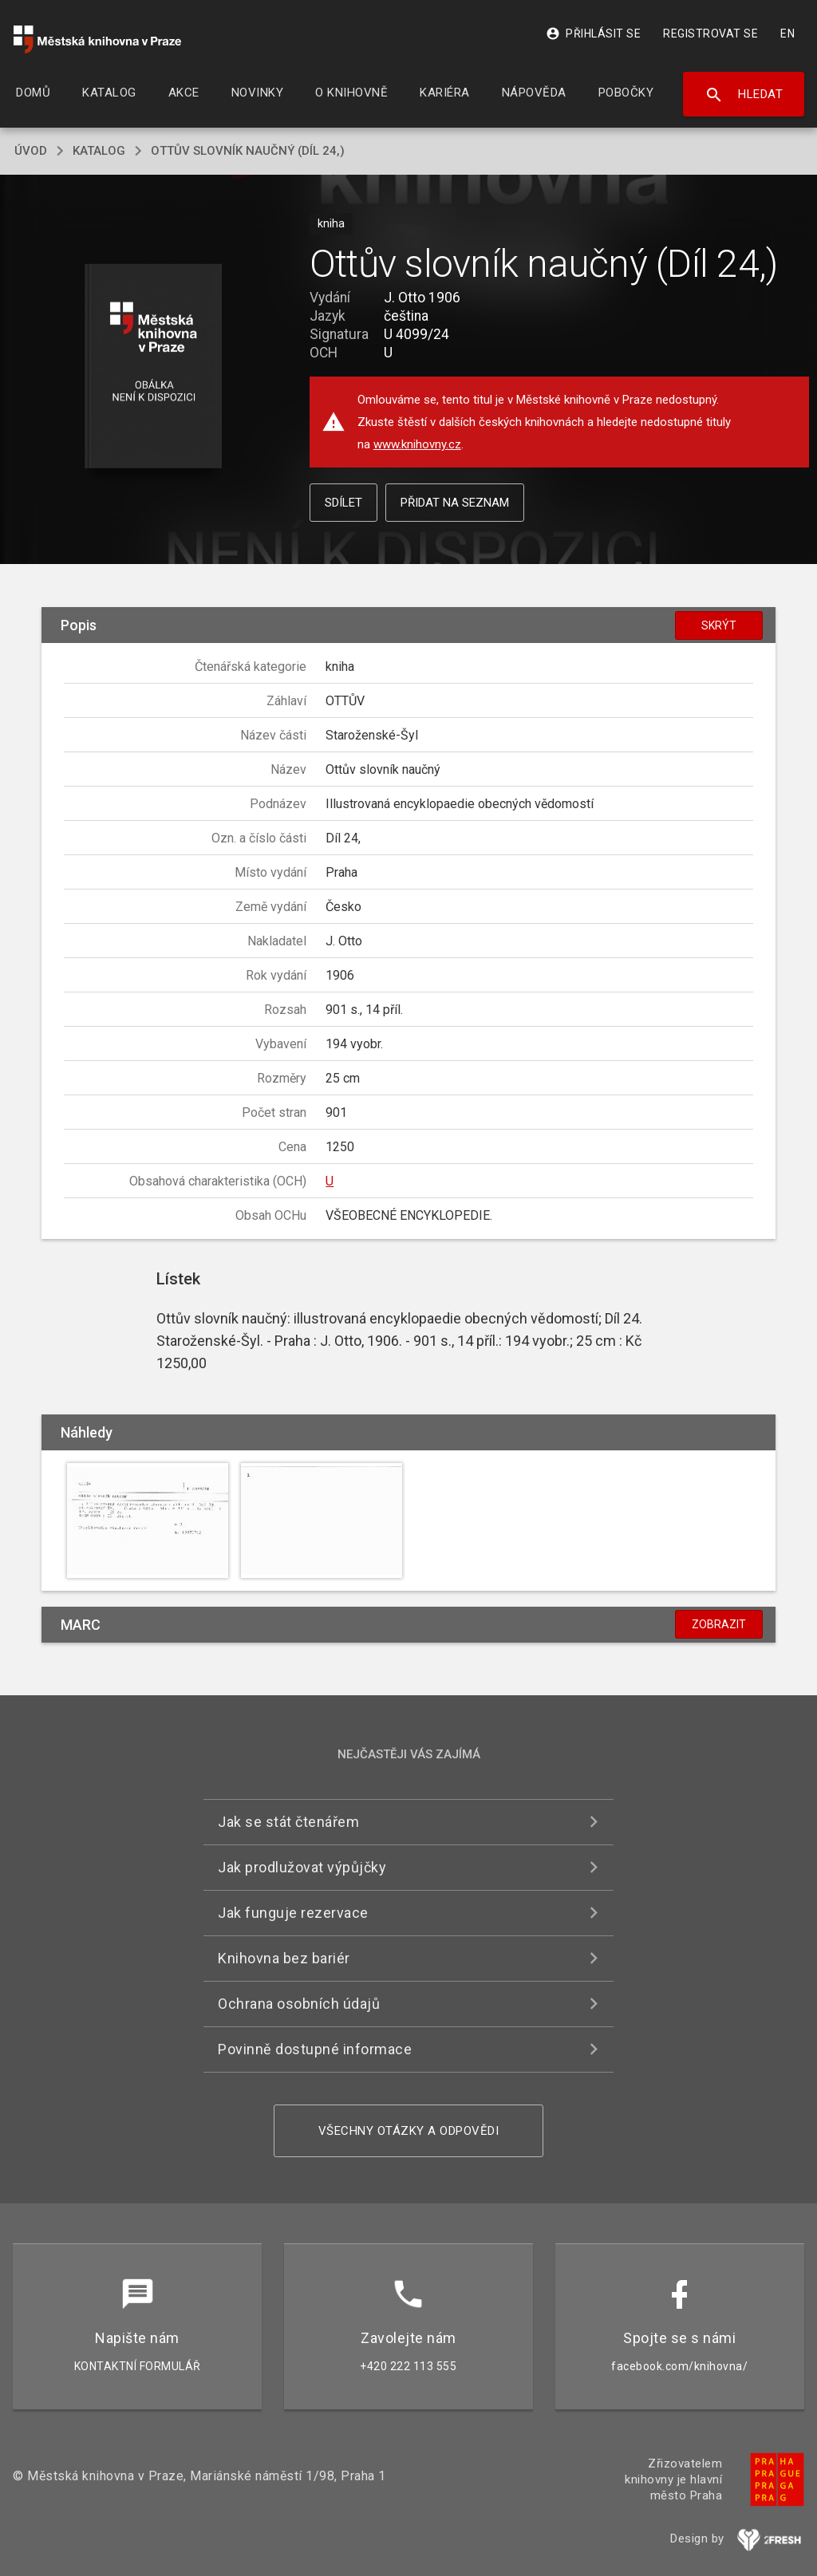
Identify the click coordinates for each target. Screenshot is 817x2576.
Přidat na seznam (455, 502)
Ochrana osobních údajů (299, 2003)
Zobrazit (719, 1624)
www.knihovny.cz (417, 444)
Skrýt (718, 625)
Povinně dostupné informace (315, 2049)
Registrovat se (710, 33)
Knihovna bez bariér (284, 1958)
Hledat (744, 95)
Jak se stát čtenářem (288, 1821)
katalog (99, 151)
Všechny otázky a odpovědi (408, 2131)
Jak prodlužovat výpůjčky (302, 1867)
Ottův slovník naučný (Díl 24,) (248, 151)
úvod (30, 151)
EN (787, 33)
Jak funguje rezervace (293, 1912)
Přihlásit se (593, 33)
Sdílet (343, 502)
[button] (152, 367)
